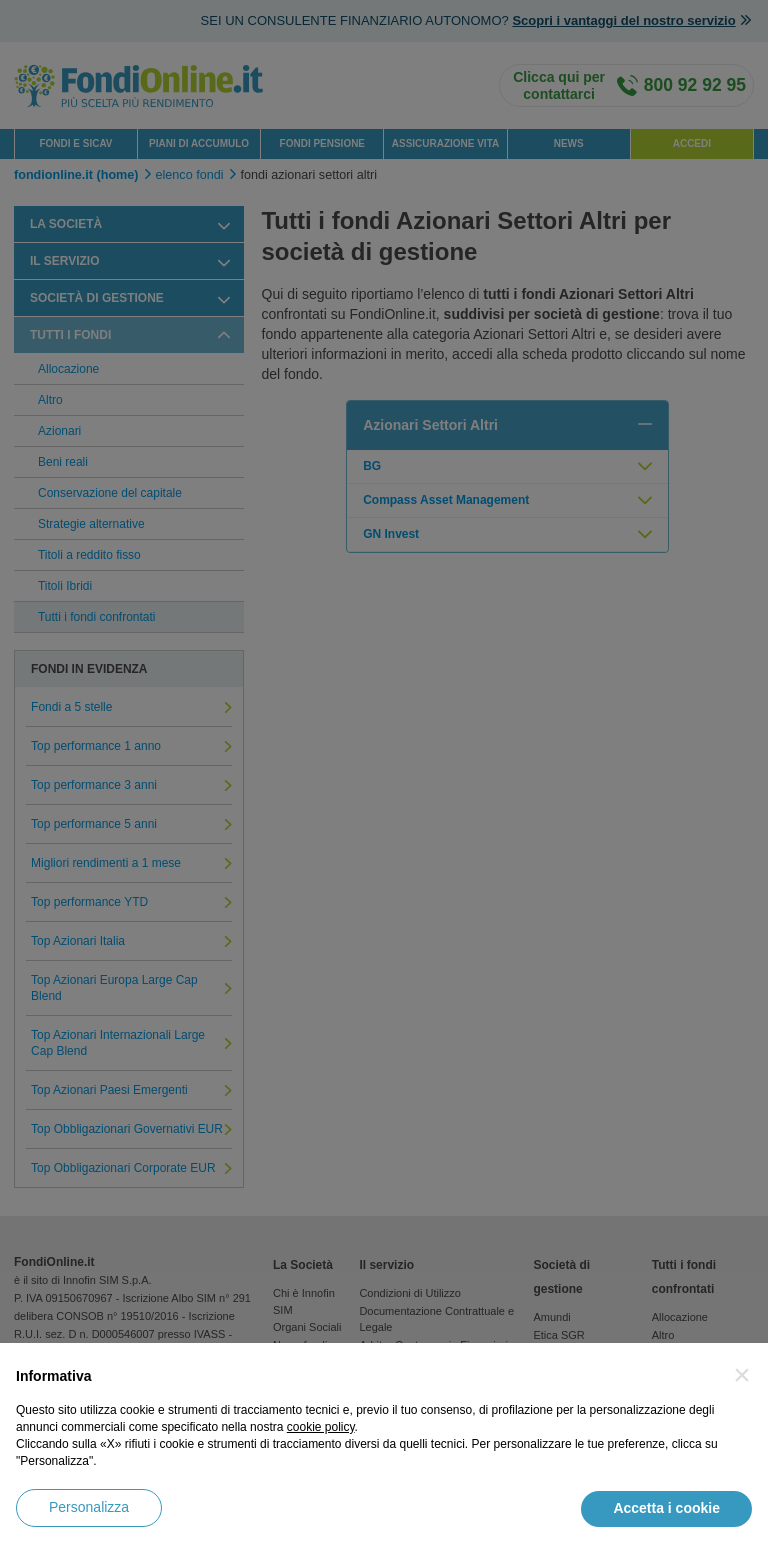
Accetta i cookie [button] (666, 1508)
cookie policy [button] (321, 1427)
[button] (742, 1375)
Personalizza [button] (89, 1507)
